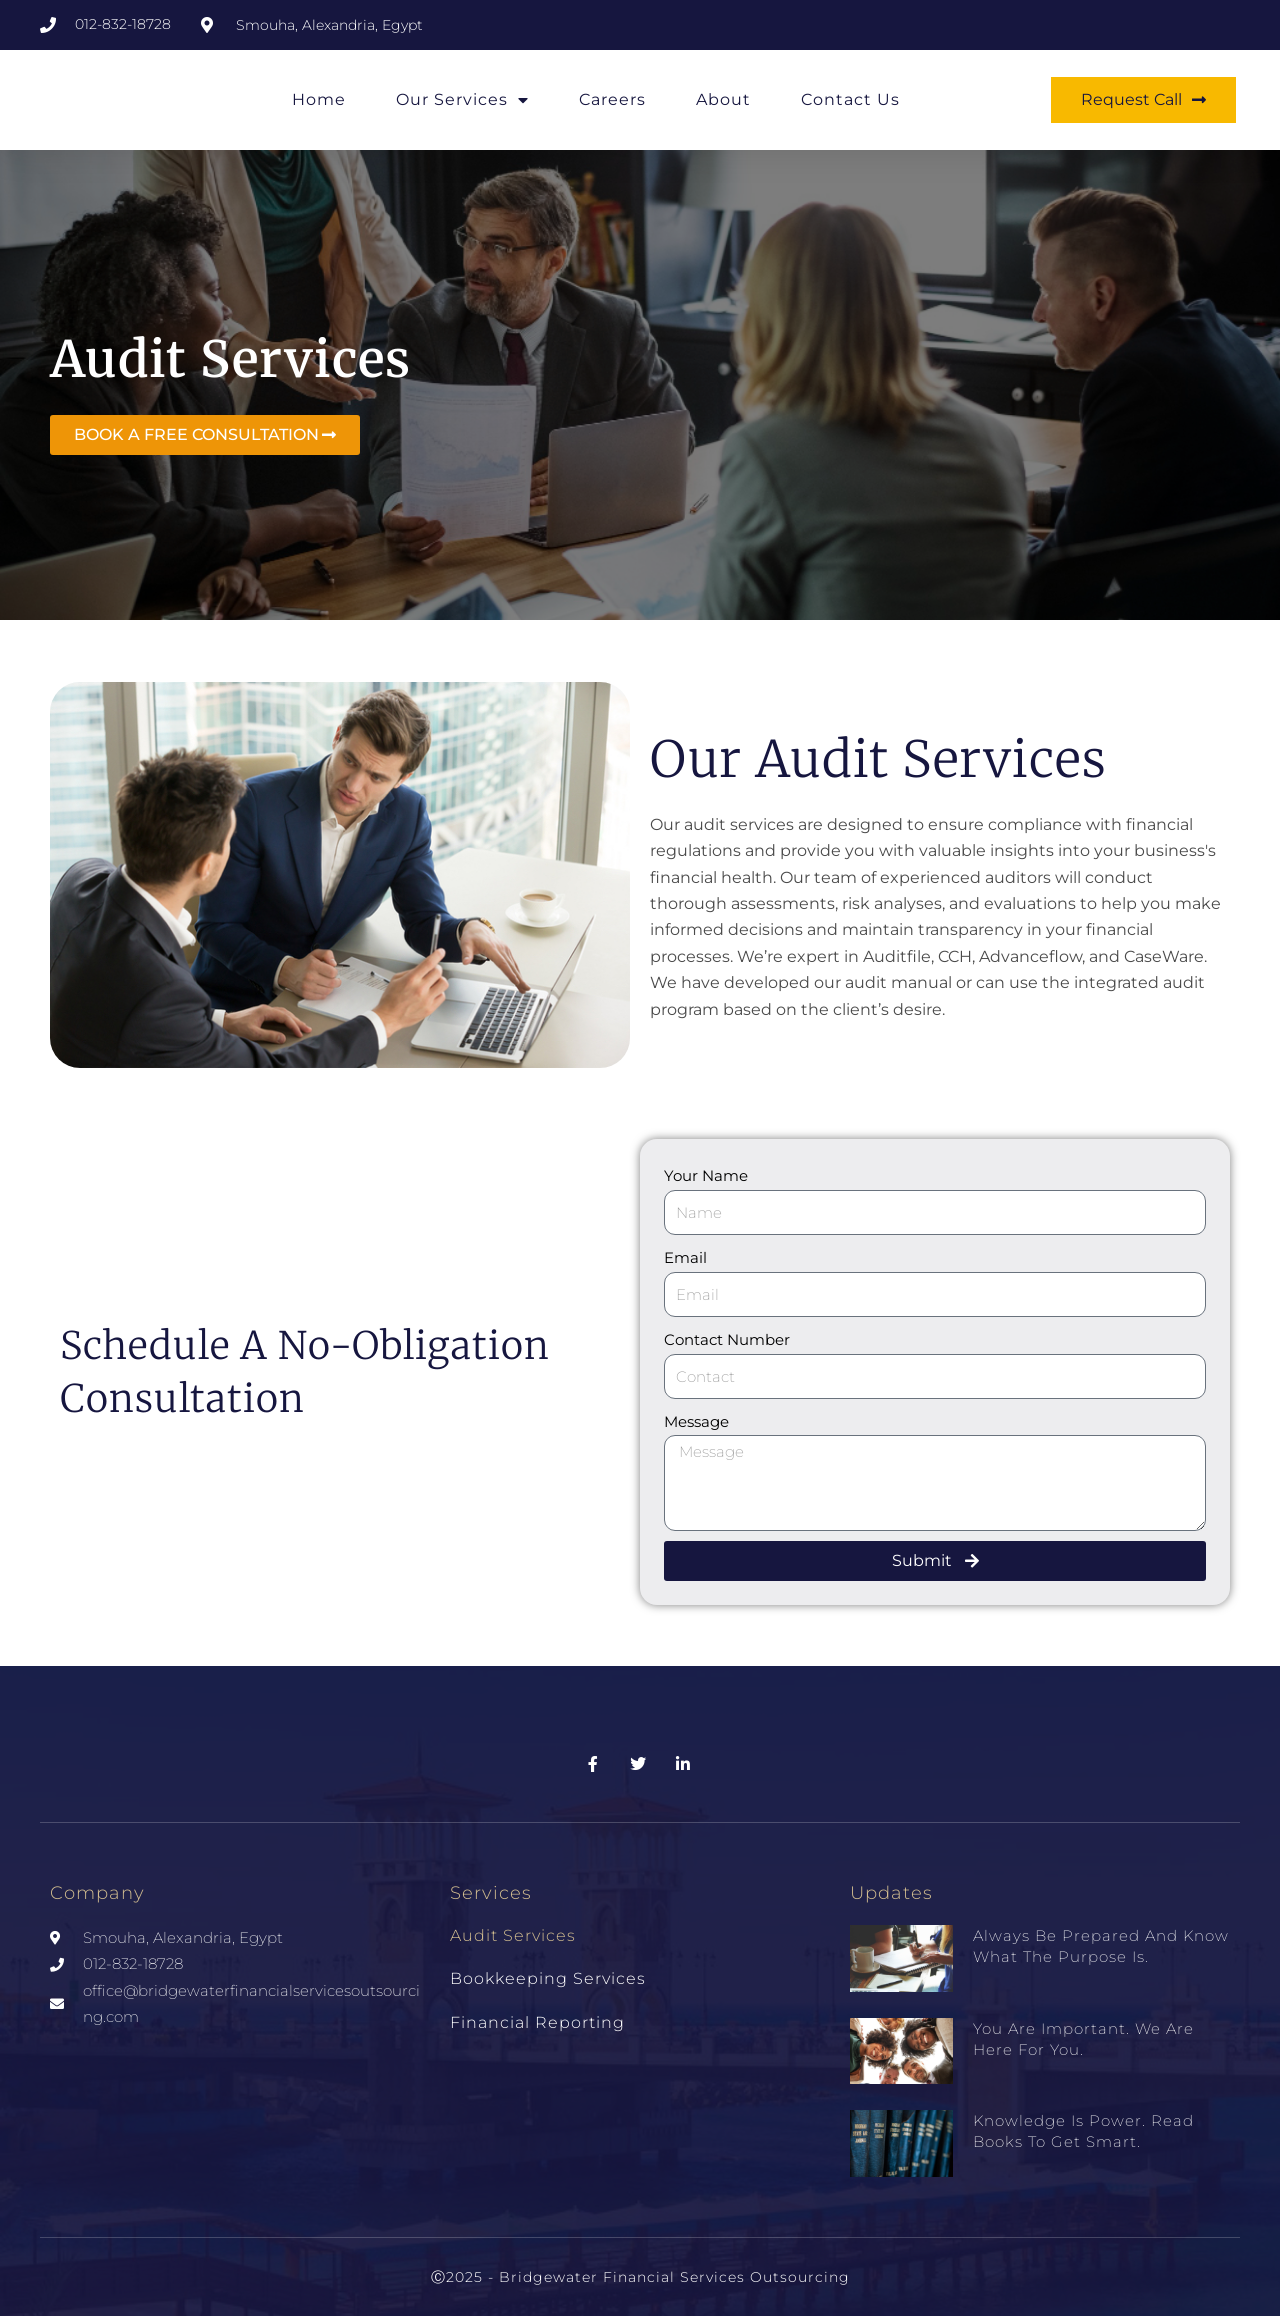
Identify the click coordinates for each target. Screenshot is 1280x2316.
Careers (612, 99)
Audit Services (513, 1935)
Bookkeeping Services (548, 1978)
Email (685, 1257)
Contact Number (727, 1339)
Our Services (462, 100)
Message (696, 1421)
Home (319, 99)
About (723, 99)
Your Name (706, 1175)
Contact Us (850, 99)
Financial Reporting (537, 2022)
